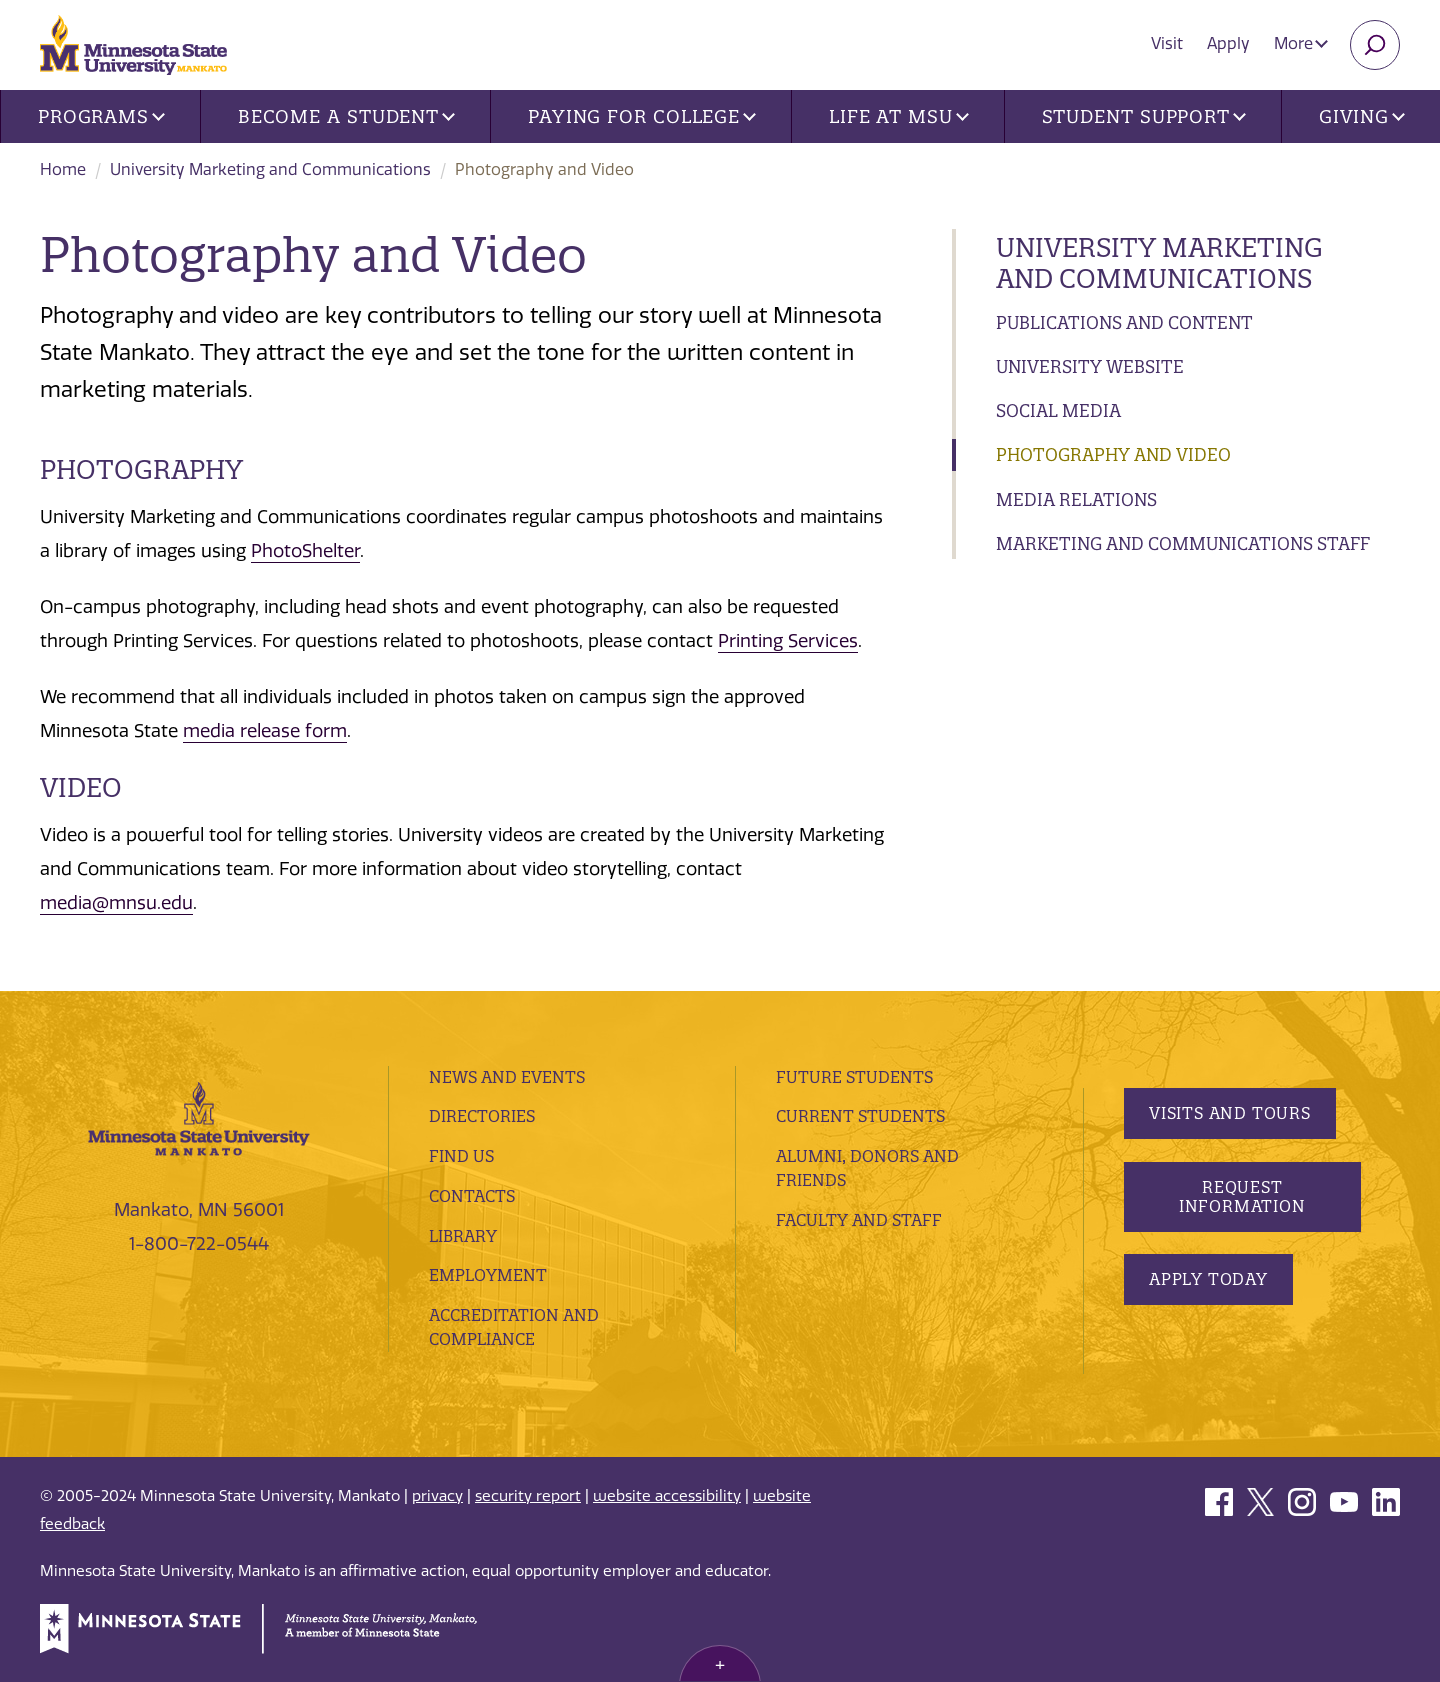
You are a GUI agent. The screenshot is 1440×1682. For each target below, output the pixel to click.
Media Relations (1076, 499)
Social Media (1058, 410)
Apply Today (1208, 1279)
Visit (1167, 43)
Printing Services (788, 641)
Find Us (461, 1156)
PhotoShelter (305, 551)
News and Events (507, 1077)
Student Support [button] (1144, 116)
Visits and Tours (1230, 1113)
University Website (1090, 366)
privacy (437, 1496)
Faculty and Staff (859, 1220)
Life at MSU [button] (899, 116)
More (1301, 43)
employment (488, 1275)
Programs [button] (101, 116)
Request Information (1241, 1196)
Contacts (472, 1196)
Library (463, 1236)
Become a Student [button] (346, 116)
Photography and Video (1113, 454)
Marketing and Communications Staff (1183, 543)
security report (528, 1496)
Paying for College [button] (642, 116)
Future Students (854, 1077)
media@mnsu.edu (116, 903)
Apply (1228, 43)
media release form (265, 731)
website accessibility (667, 1496)
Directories (482, 1116)
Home (63, 169)
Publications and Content (1124, 322)
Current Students (860, 1116)
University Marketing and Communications (270, 169)
